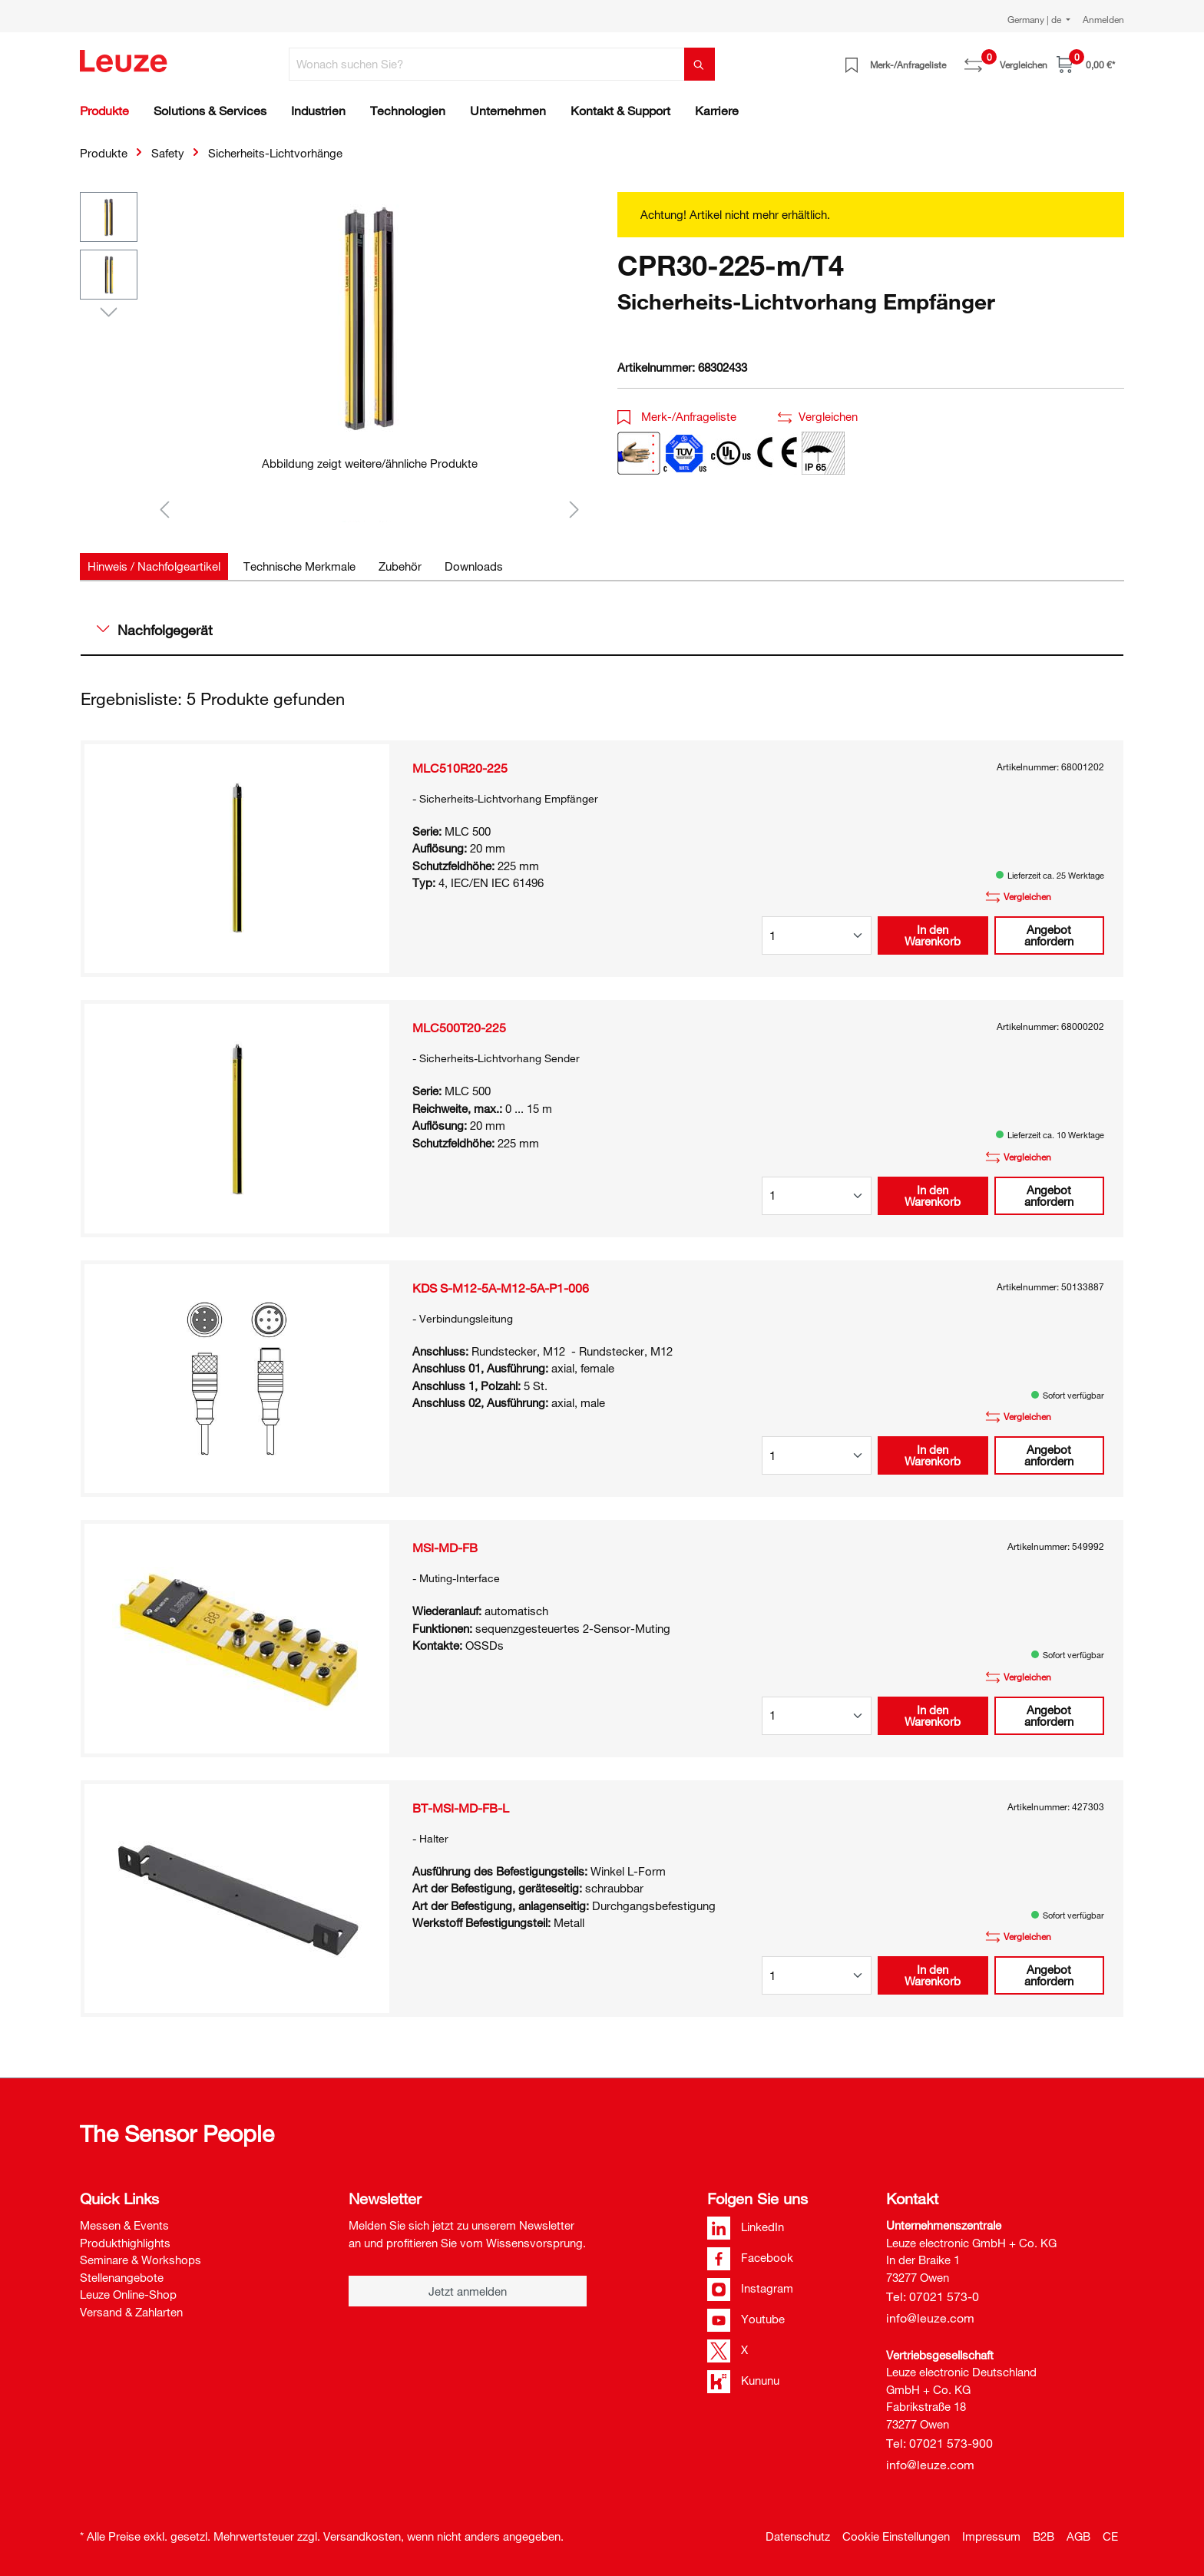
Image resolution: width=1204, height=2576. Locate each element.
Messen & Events (124, 2225)
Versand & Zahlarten (131, 2312)
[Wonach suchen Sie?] (487, 64)
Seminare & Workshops (140, 2259)
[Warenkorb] (1085, 64)
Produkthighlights (125, 2243)
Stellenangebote (122, 2277)
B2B (1043, 2536)
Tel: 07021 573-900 (939, 2443)
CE (1110, 2536)
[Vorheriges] (164, 509)
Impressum (991, 2536)
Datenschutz (798, 2536)
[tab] (154, 566)
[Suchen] (699, 64)
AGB (1078, 2536)
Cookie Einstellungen (896, 2536)
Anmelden (1103, 19)
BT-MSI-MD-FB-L (460, 1808)
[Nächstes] (574, 509)
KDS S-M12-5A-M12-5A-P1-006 (500, 1288)
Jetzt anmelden (467, 2291)
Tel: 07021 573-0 (932, 2296)
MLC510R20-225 (460, 768)
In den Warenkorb (933, 935)
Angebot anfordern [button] (1048, 935)
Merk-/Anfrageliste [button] (676, 416)
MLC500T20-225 (459, 1027)
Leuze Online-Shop (128, 2294)
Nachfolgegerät (155, 629)
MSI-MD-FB (445, 1547)
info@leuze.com (930, 2318)
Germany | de (1035, 19)
